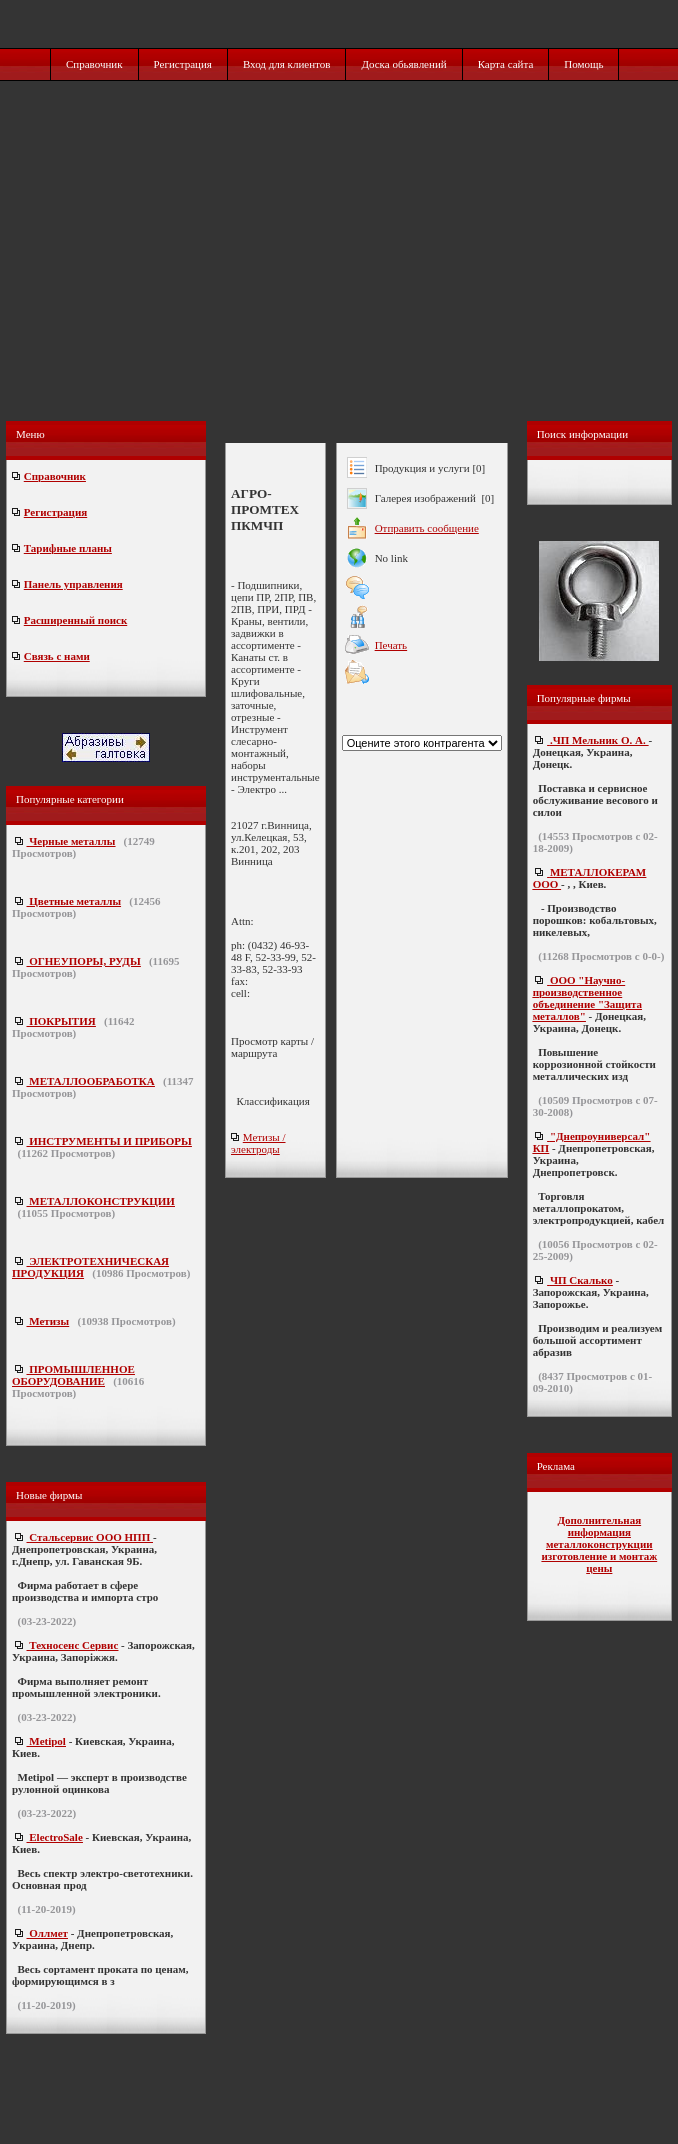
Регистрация (183, 64)
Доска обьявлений (403, 64)
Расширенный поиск (75, 620)
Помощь (583, 64)
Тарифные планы (68, 548)
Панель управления (73, 584)
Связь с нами (57, 656)
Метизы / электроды (258, 1143)
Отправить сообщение (427, 528)
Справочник (94, 64)
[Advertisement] (341, 272)
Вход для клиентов (287, 64)
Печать (391, 645)
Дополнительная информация (599, 1526)
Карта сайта (506, 64)
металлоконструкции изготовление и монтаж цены (599, 1556)
